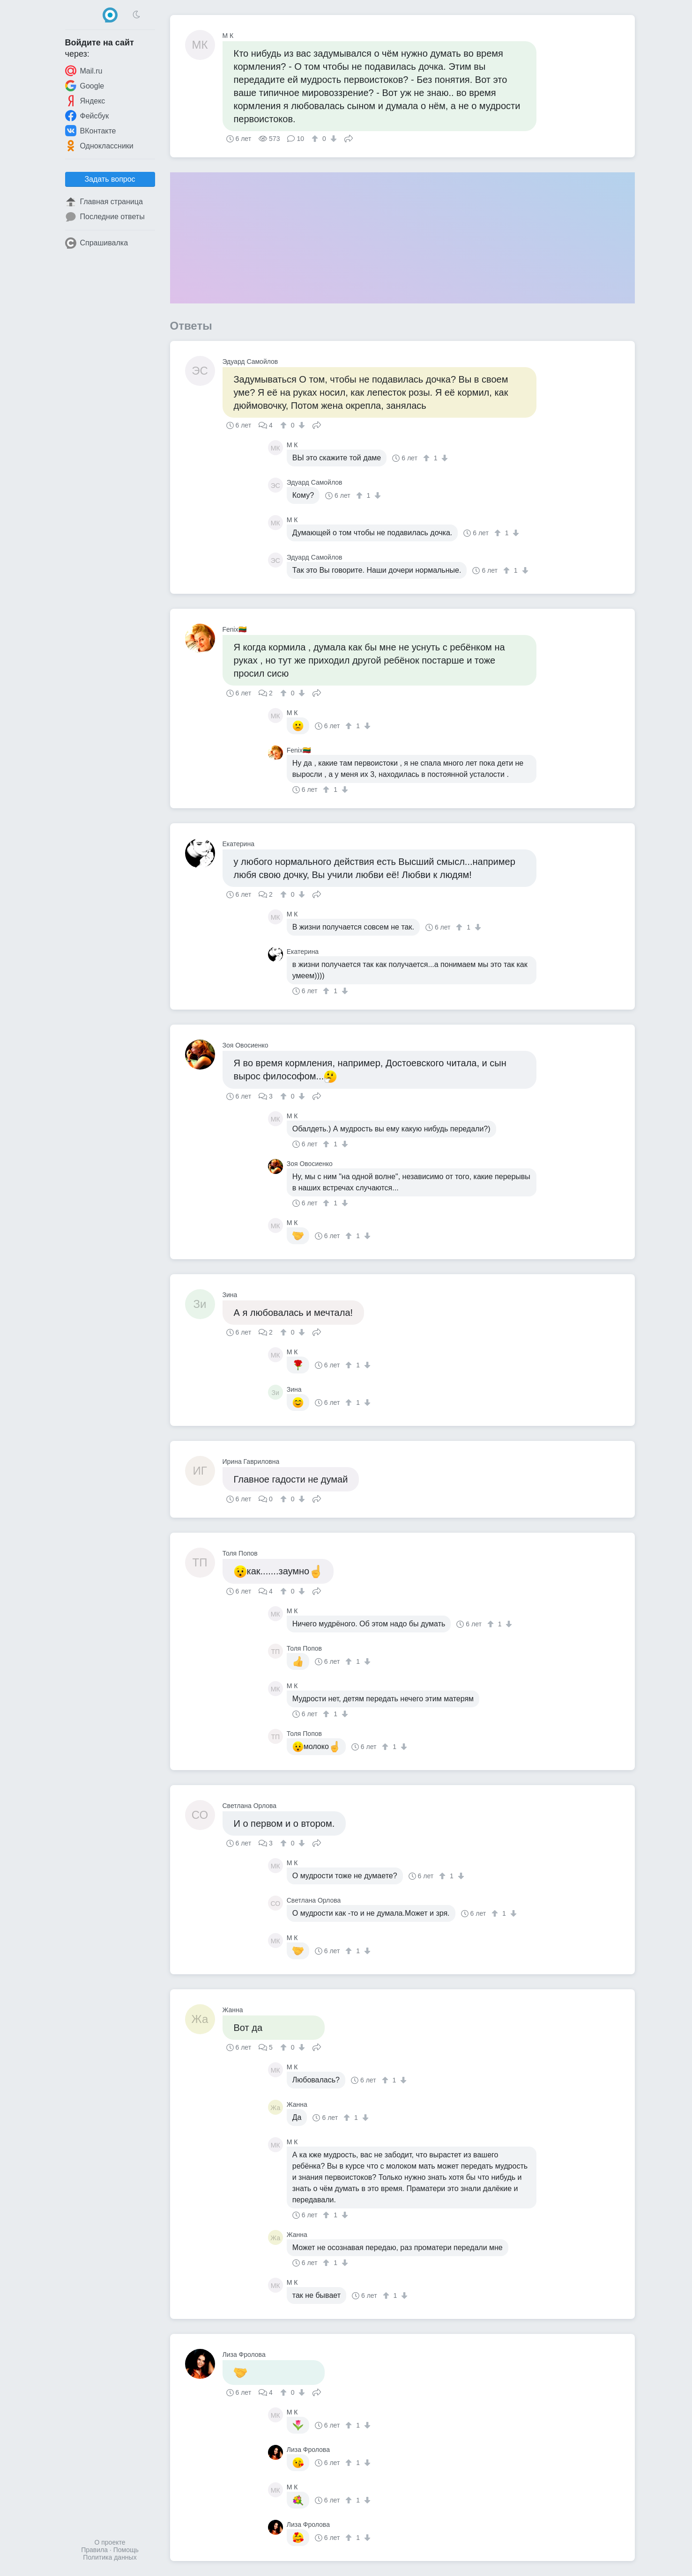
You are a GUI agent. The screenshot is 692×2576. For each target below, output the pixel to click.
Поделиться (349, 137)
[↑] (316, 138)
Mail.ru (84, 70)
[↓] (332, 138)
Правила (94, 2550)
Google (84, 85)
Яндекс (85, 100)
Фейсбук (87, 115)
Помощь (126, 2550)
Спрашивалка (96, 243)
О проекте (109, 2542)
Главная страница (104, 201)
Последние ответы (105, 216)
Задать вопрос (109, 179)
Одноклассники (99, 145)
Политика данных (109, 2557)
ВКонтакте (90, 130)
